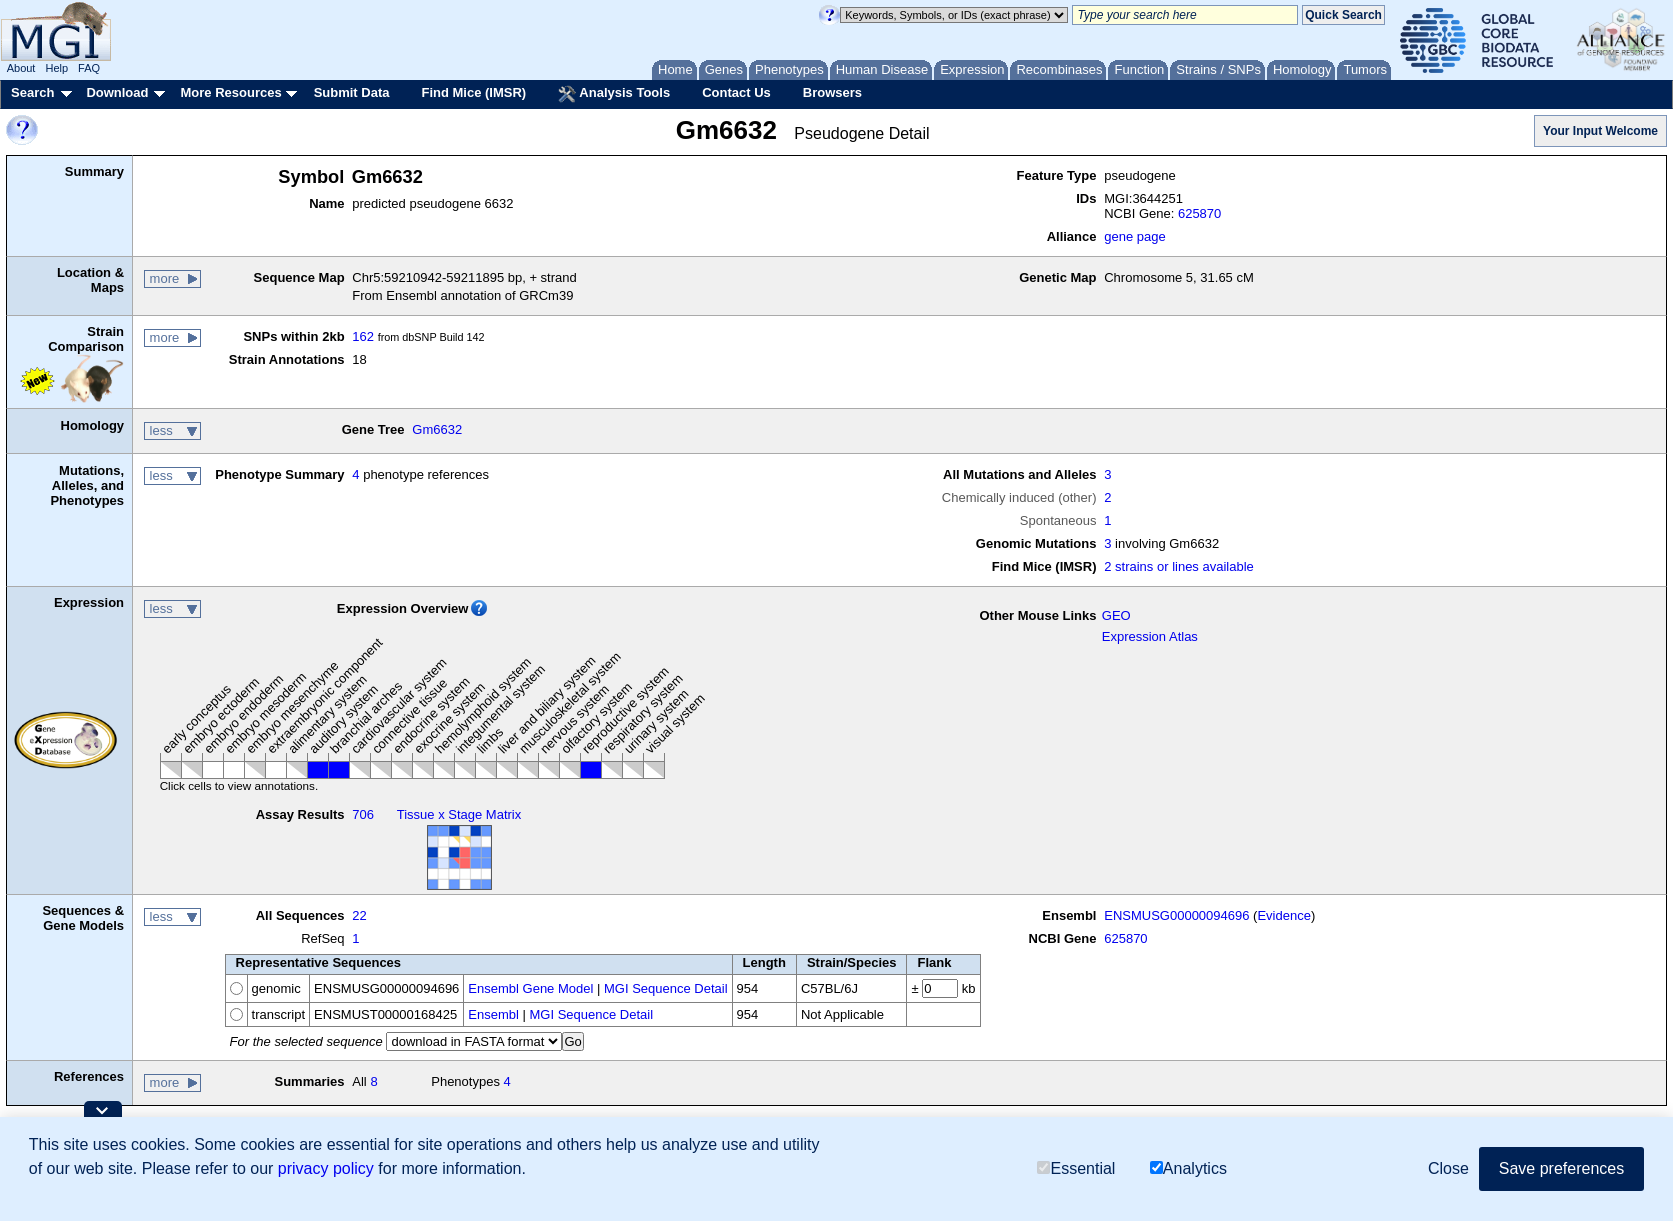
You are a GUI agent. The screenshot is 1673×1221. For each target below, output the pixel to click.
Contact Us (736, 92)
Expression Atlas (1150, 636)
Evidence (1283, 915)
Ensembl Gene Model (530, 988)
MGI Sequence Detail (666, 988)
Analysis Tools (614, 94)
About (21, 68)
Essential (1076, 1168)
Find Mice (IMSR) (473, 92)
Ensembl (493, 1014)
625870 (1199, 213)
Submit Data (352, 92)
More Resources (230, 92)
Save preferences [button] (1561, 1168)
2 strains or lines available (1179, 566)
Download (117, 92)
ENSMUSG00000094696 (1176, 915)
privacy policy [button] (326, 1168)
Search (32, 92)
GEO (1116, 615)
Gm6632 (437, 429)
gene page (1134, 236)
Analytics (1188, 1168)
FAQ (89, 68)
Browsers (832, 92)
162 (363, 336)
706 (363, 814)
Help (56, 68)
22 (359, 915)
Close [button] (1448, 1168)
